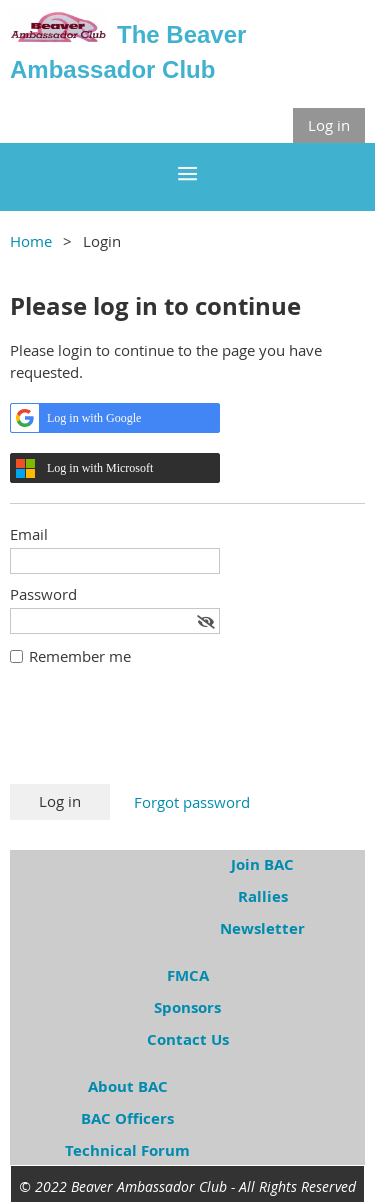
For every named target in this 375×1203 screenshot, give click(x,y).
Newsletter (262, 928)
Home (31, 241)
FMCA (188, 975)
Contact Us (188, 1039)
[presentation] (162, 735)
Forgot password (192, 802)
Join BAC (262, 864)
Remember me (80, 656)
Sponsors (187, 1007)
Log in (329, 125)
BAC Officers (127, 1118)
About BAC (128, 1086)
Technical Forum (127, 1150)
